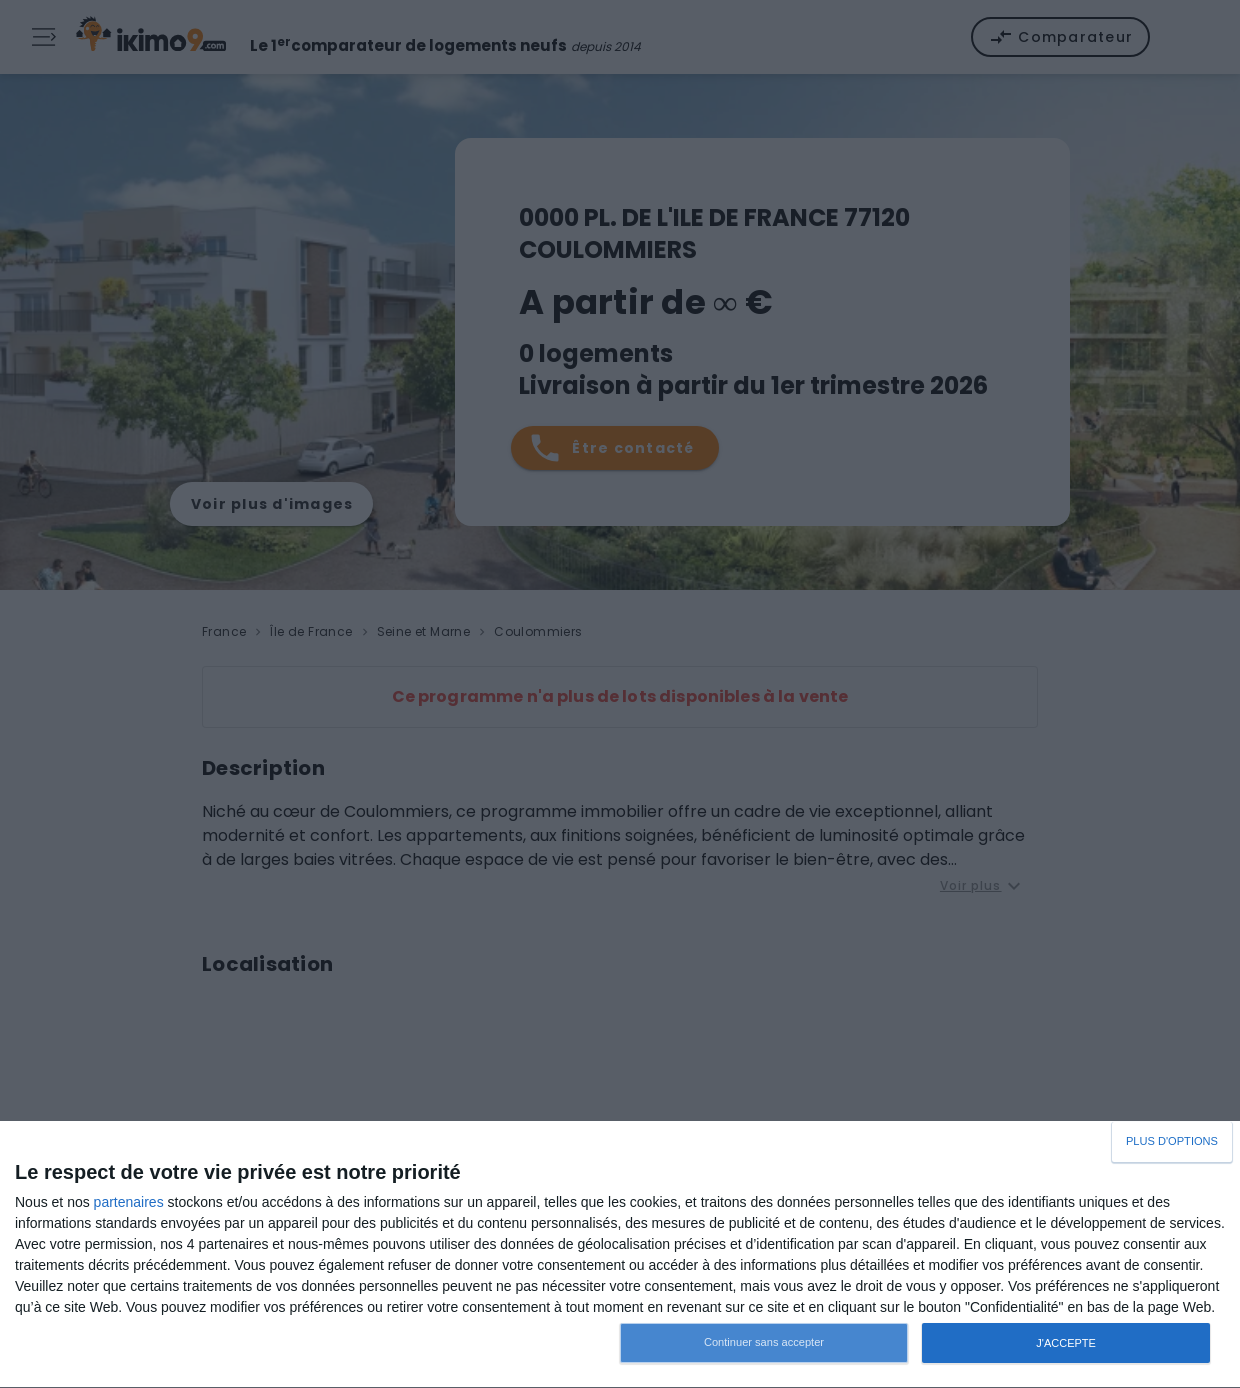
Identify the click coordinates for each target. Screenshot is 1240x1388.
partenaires (129, 1202)
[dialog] (620, 1255)
